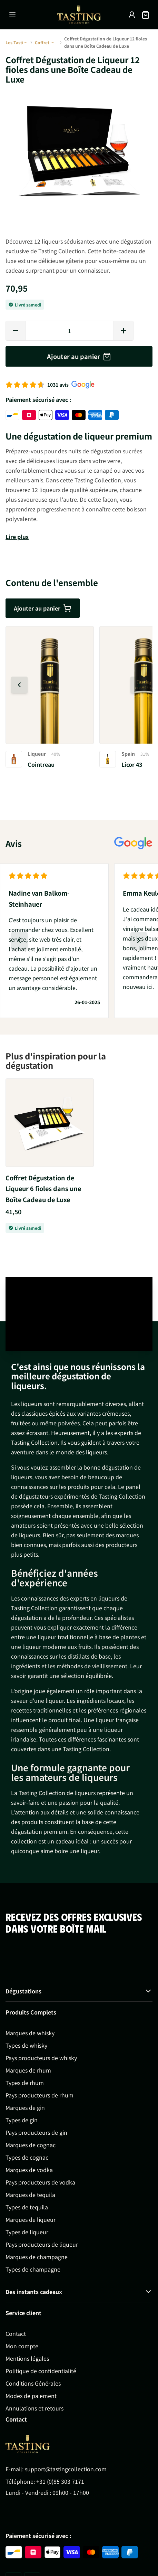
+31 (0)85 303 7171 (60, 2481)
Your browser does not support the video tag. (79, 1314)
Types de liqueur (27, 2232)
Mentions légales (27, 2358)
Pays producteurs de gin (36, 2132)
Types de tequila (27, 2207)
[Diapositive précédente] (19, 685)
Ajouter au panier (42, 608)
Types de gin (22, 2120)
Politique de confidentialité (41, 2371)
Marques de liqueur (31, 2219)
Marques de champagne (37, 2257)
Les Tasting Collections (17, 42)
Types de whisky (26, 2045)
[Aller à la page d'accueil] (79, 15)
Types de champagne (33, 2269)
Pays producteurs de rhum (39, 2095)
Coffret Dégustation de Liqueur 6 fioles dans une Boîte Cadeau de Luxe (43, 1188)
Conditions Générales (33, 2383)
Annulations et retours (34, 2408)
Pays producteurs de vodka (40, 2182)
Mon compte (22, 2346)
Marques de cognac (31, 2145)
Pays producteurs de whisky (41, 2058)
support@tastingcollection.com (66, 2469)
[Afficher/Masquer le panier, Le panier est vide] (145, 15)
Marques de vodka (29, 2169)
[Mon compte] (132, 15)
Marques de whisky (30, 2033)
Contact (16, 2333)
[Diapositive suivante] (138, 685)
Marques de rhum (28, 2070)
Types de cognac (27, 2157)
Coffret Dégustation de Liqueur (46, 42)
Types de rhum (25, 2082)
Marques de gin (25, 2107)
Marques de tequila (30, 2194)
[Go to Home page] (28, 2444)
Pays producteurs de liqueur (42, 2244)
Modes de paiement (31, 2395)
